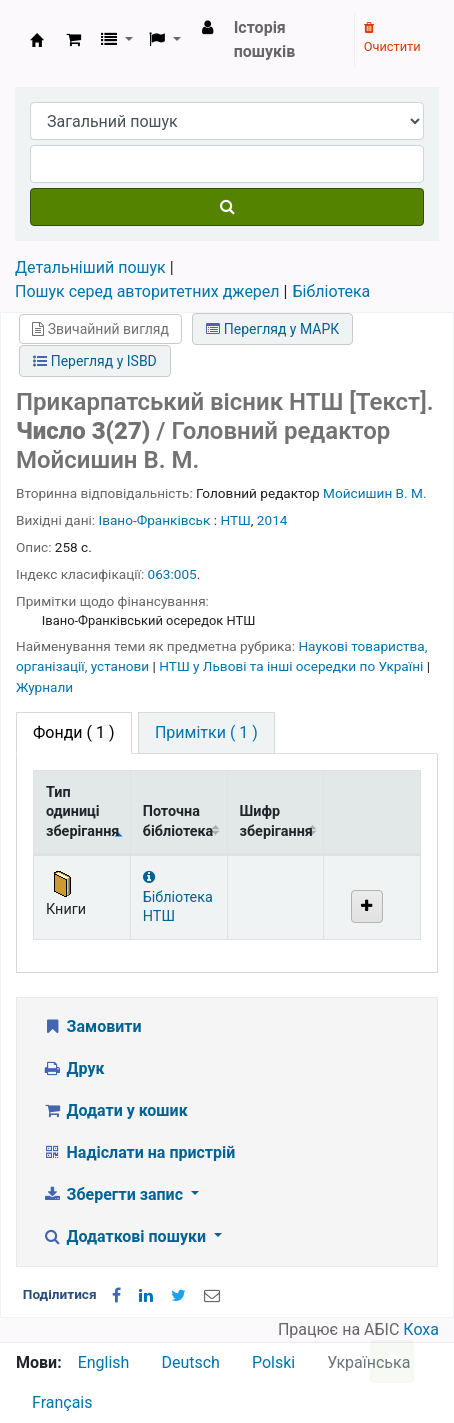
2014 (272, 520)
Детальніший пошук (90, 267)
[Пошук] (227, 207)
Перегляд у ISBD (95, 361)
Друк (73, 1068)
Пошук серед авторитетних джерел (147, 291)
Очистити (392, 38)
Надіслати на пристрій (138, 1152)
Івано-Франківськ (155, 520)
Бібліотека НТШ (178, 897)
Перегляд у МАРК (272, 329)
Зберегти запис (114, 1194)
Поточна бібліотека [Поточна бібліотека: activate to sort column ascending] (178, 821)
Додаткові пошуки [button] (126, 1236)
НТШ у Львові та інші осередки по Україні (292, 666)
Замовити (92, 1026)
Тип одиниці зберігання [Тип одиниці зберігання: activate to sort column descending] (82, 812)
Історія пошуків (265, 39)
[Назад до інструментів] (392, 1361)
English (104, 1362)
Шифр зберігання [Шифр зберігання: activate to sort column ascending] (276, 821)
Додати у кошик (115, 1110)
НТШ (235, 520)
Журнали (44, 687)
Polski (273, 1362)
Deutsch (190, 1362)
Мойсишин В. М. (374, 493)
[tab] (206, 733)
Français (62, 1402)
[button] (73, 40)
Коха (421, 1329)
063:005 (172, 574)
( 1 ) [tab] (74, 732)
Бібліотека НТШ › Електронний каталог (37, 40)
